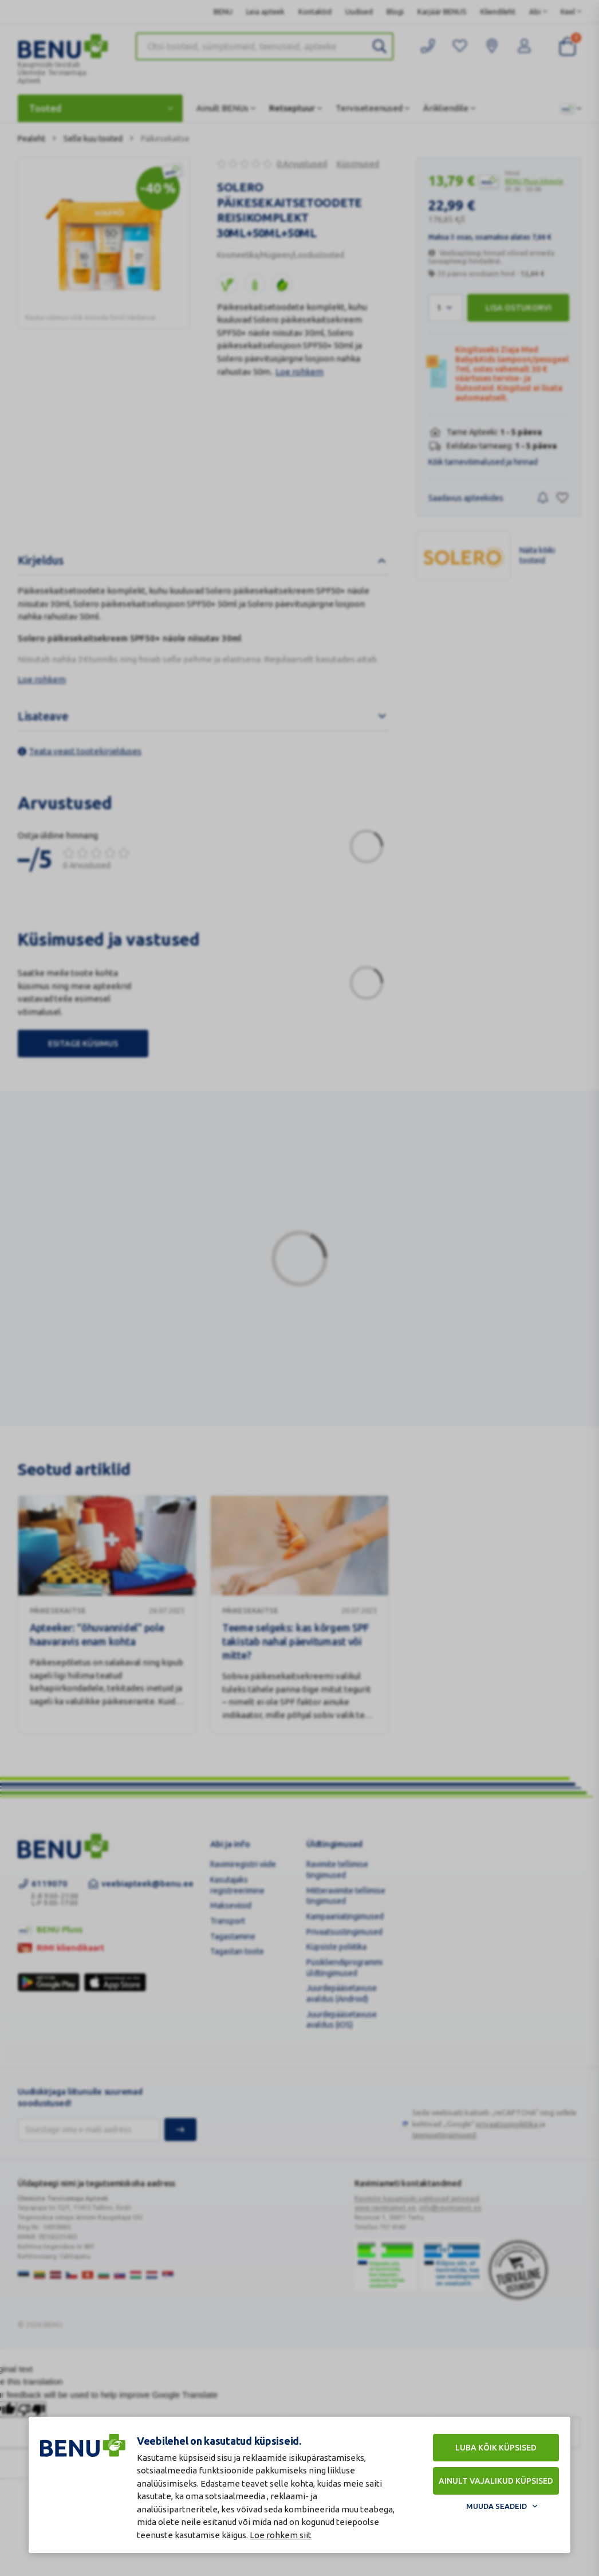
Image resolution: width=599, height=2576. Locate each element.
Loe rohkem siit (281, 2535)
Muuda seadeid (496, 2506)
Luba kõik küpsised (496, 2447)
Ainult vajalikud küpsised (496, 2480)
